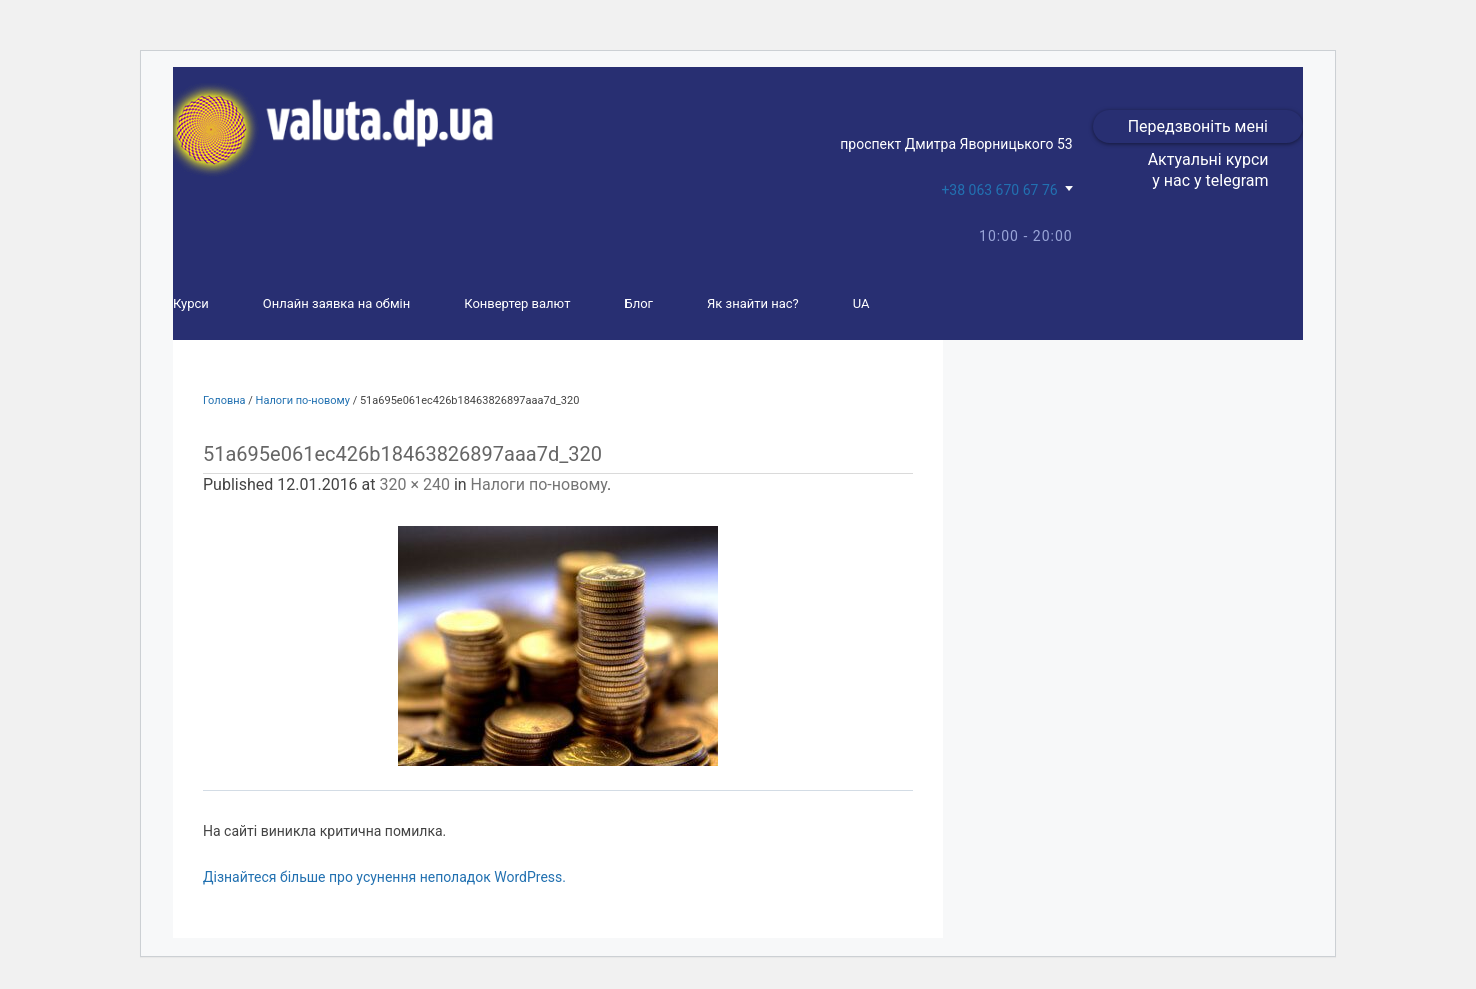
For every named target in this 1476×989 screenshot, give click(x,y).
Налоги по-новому (303, 400)
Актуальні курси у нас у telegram (1208, 170)
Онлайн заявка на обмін (336, 303)
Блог (638, 303)
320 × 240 (414, 484)
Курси (191, 303)
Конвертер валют (517, 303)
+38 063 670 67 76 (999, 190)
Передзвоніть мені (1198, 126)
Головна (224, 400)
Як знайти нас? (753, 303)
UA (861, 303)
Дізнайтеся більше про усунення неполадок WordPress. (384, 877)
